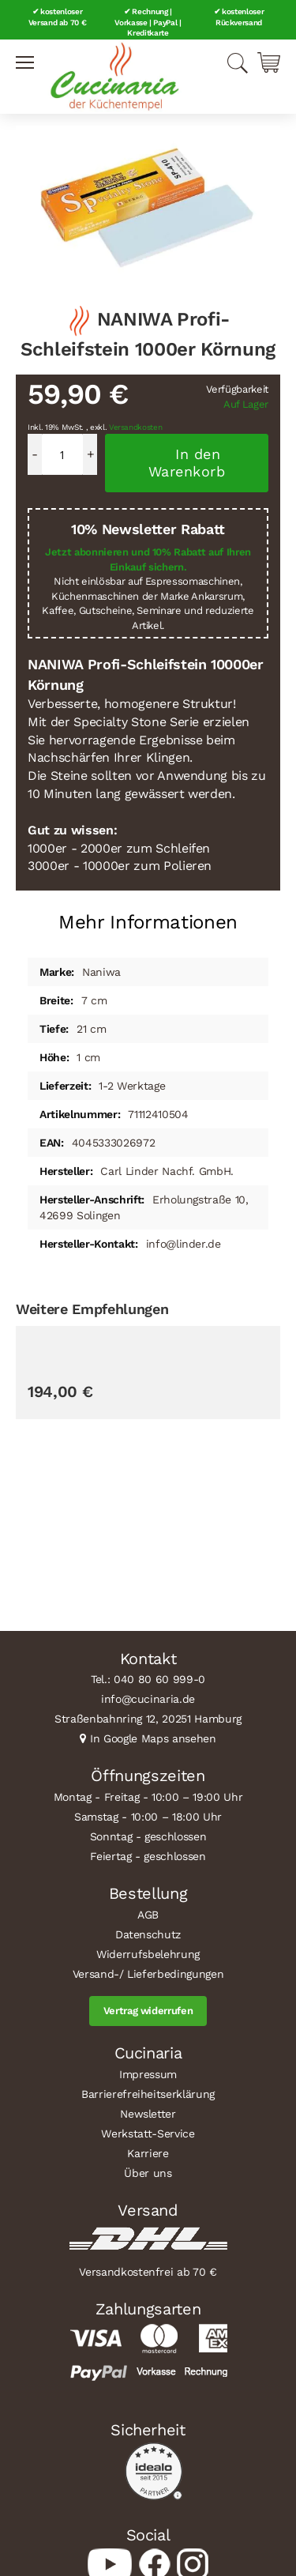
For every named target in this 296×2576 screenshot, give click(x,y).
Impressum (148, 2074)
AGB (148, 1914)
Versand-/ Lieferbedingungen (148, 1974)
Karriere (147, 2153)
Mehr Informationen (148, 922)
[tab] (148, 916)
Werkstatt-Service (147, 2133)
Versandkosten (136, 427)
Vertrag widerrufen (148, 2011)
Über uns (147, 2173)
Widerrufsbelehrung (148, 1954)
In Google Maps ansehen (153, 1738)
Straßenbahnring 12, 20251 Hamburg (148, 1718)
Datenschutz (148, 1934)
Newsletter (148, 2113)
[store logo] (114, 76)
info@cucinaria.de (148, 1699)
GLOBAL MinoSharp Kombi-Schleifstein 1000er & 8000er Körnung (103, 1545)
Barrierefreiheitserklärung (148, 2094)
